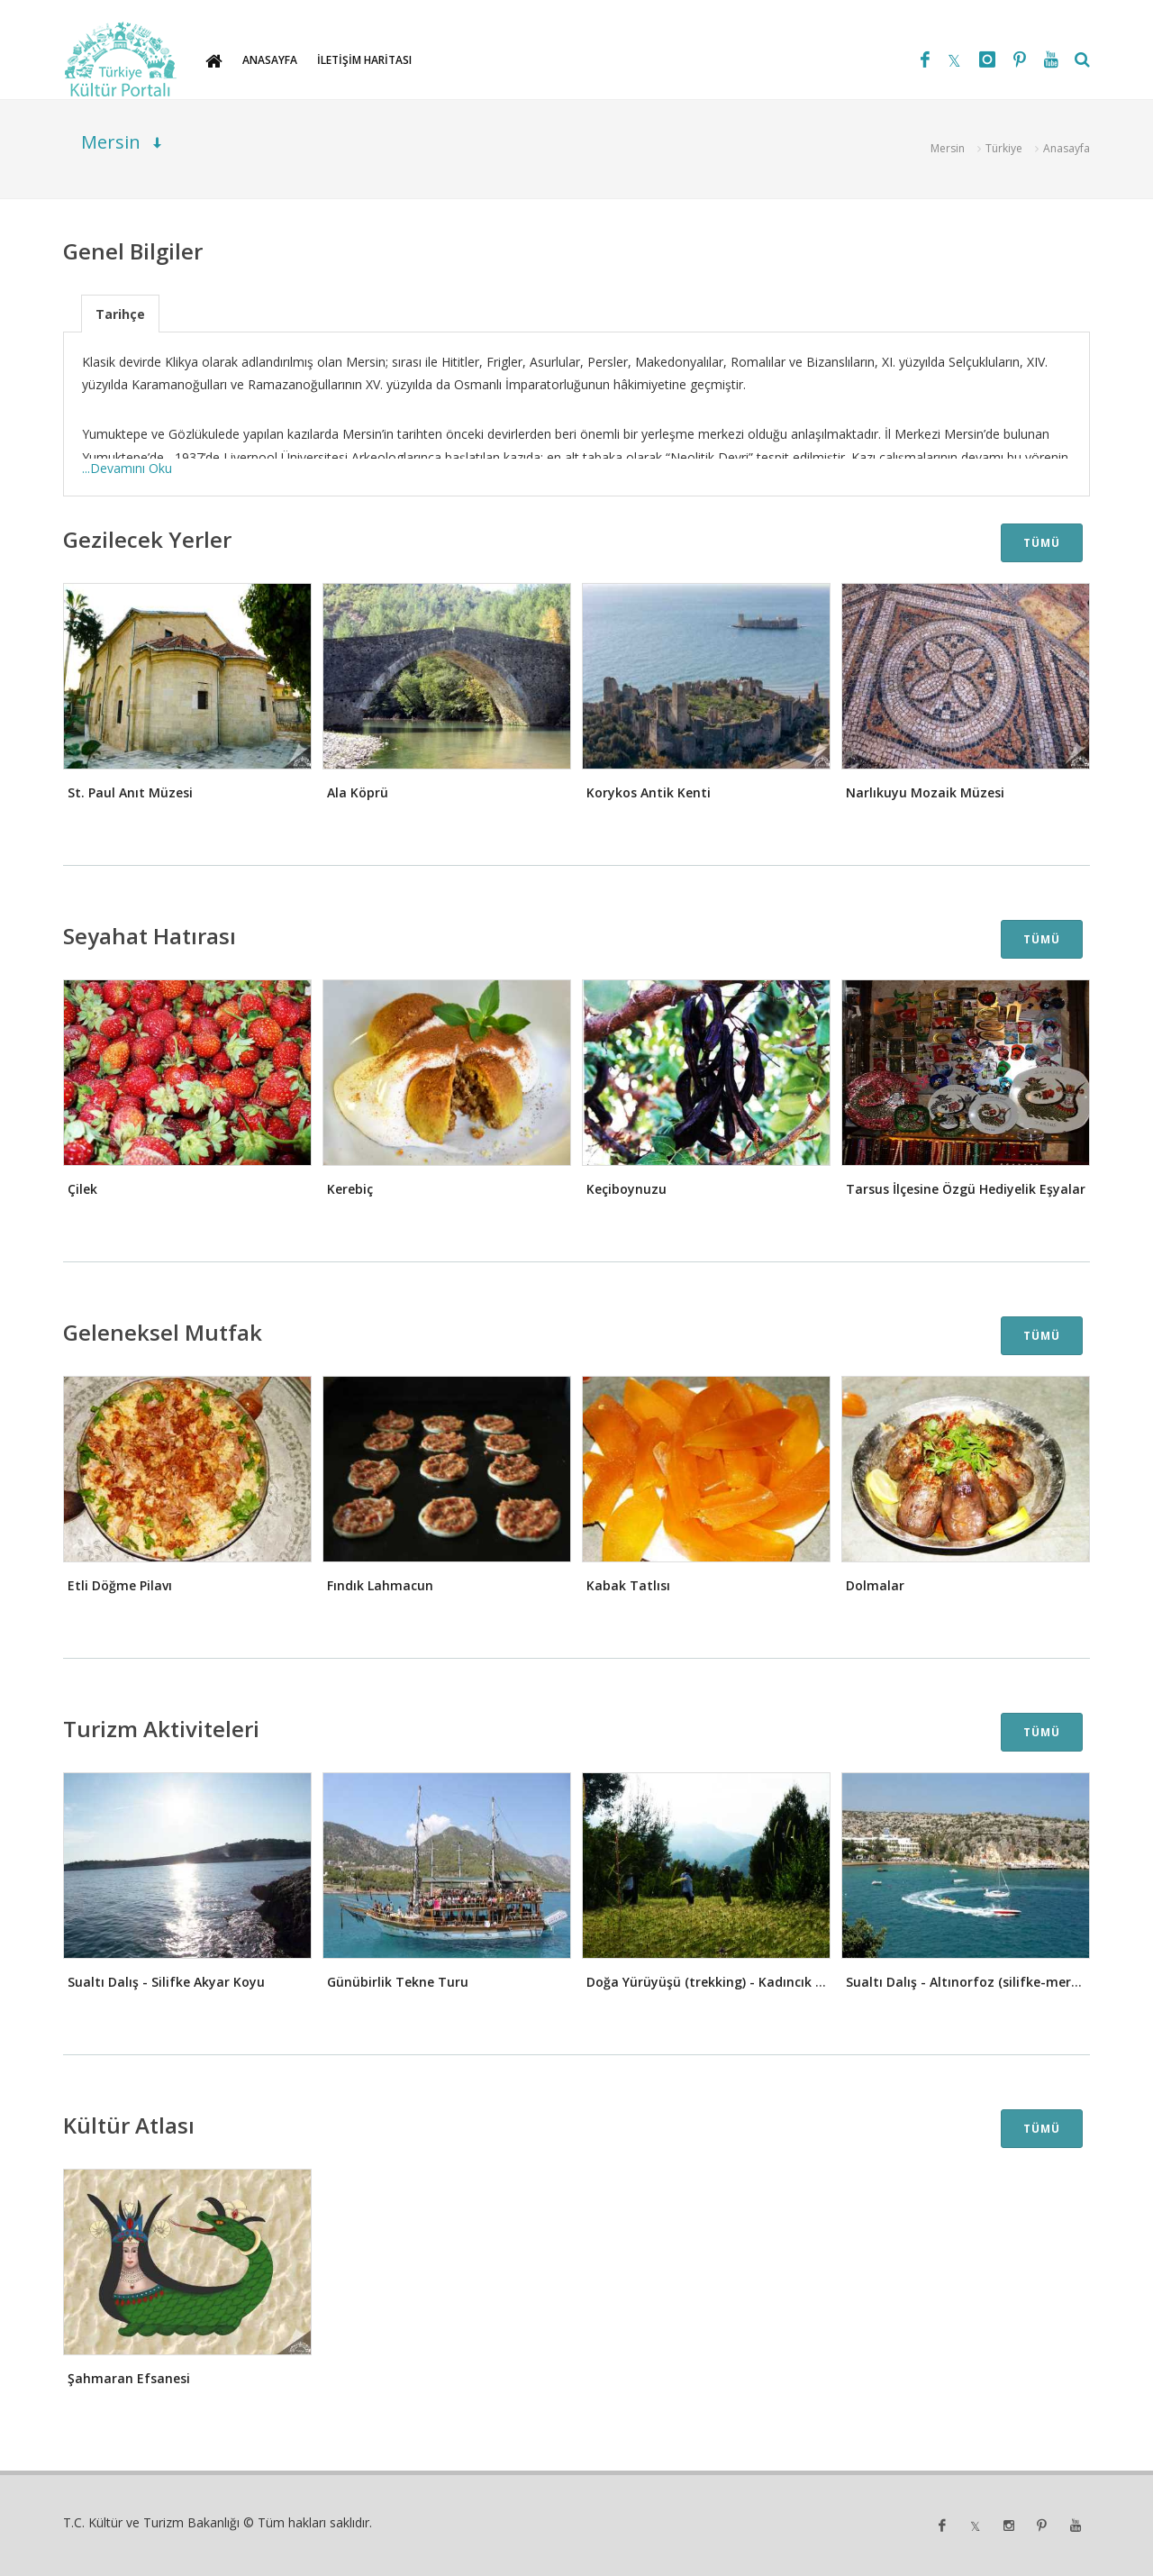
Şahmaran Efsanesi (129, 2378)
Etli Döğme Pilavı (120, 1585)
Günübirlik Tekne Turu (397, 1981)
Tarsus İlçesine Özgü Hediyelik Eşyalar (965, 1188)
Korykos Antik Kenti (648, 792)
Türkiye (1003, 148)
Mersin (948, 148)
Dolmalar (875, 1585)
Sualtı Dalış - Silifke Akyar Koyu (166, 1981)
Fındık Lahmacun (380, 1585)
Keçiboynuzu (626, 1188)
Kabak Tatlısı (628, 1585)
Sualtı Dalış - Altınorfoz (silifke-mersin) (969, 1981)
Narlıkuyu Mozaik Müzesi (925, 792)
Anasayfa (1066, 148)
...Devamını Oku (127, 468)
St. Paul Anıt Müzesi (130, 792)
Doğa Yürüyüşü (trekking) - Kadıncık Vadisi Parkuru (746, 1981)
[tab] (120, 313)
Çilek (82, 1188)
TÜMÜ (1041, 543)
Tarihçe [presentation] (120, 314)
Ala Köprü (357, 792)
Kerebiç (350, 1188)
